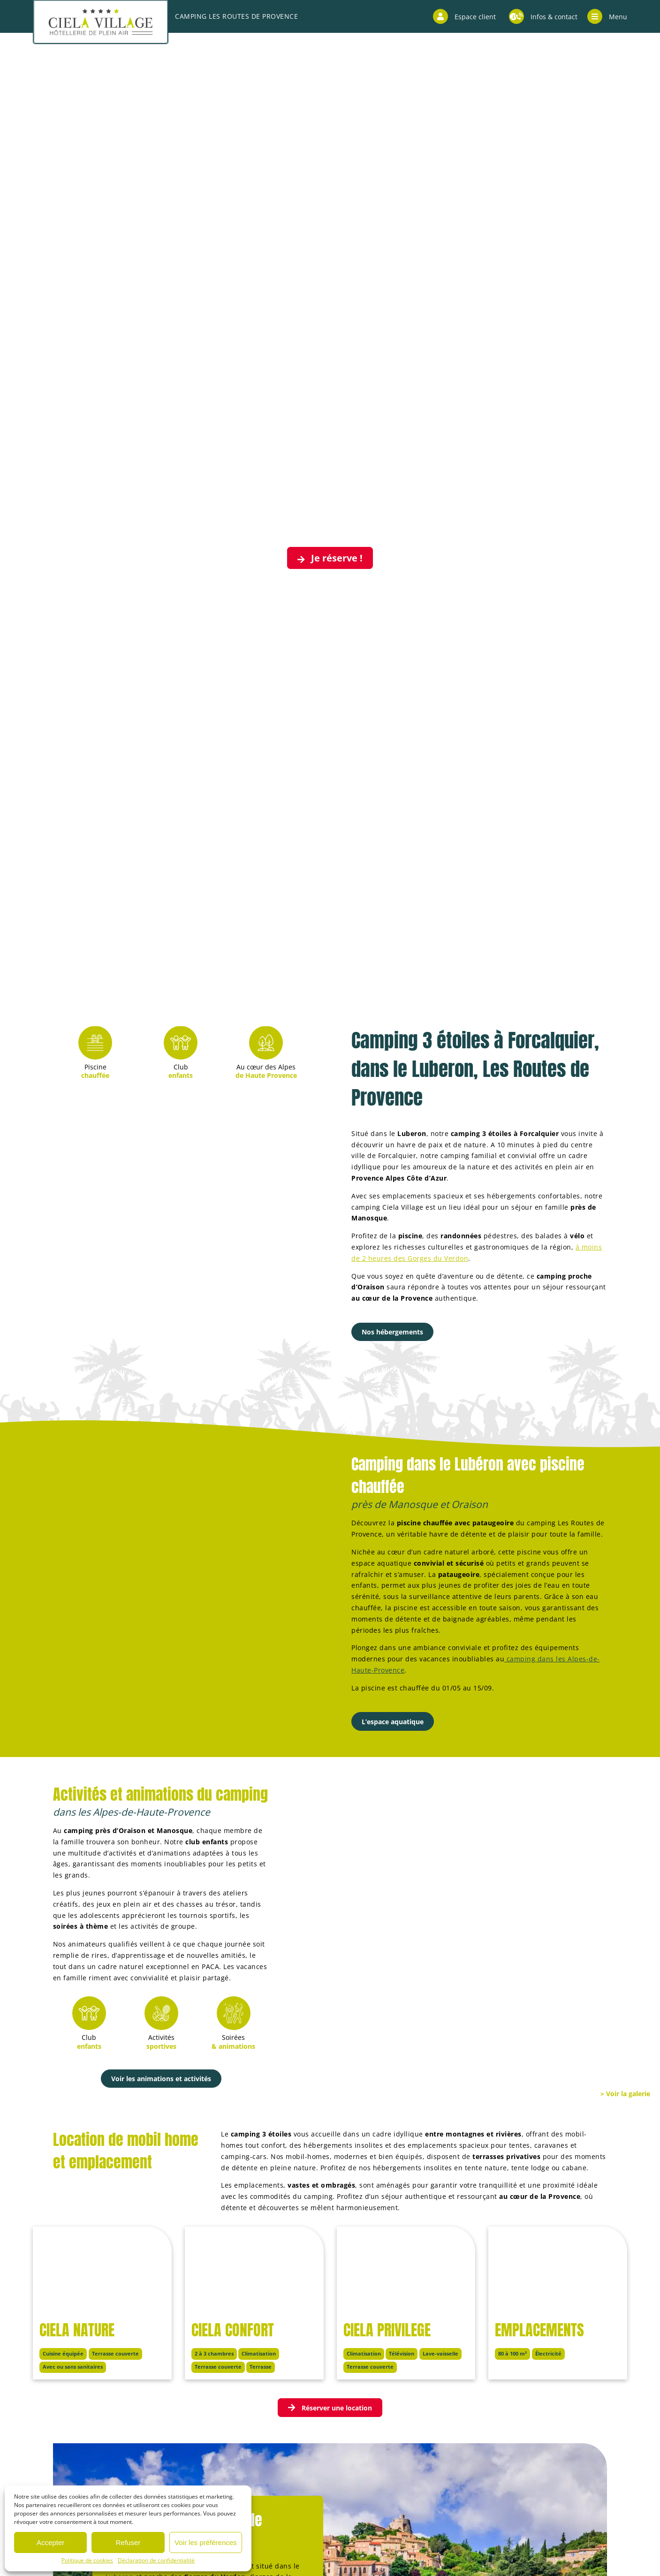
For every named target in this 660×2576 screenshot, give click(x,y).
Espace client (464, 16)
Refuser (128, 2542)
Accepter (50, 2542)
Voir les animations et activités (161, 2078)
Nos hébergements (392, 1331)
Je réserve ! (330, 558)
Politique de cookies (87, 2560)
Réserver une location (330, 2407)
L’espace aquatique (393, 1721)
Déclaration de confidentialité (156, 2560)
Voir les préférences (205, 2542)
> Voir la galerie (625, 2093)
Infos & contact (543, 16)
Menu (607, 16)
